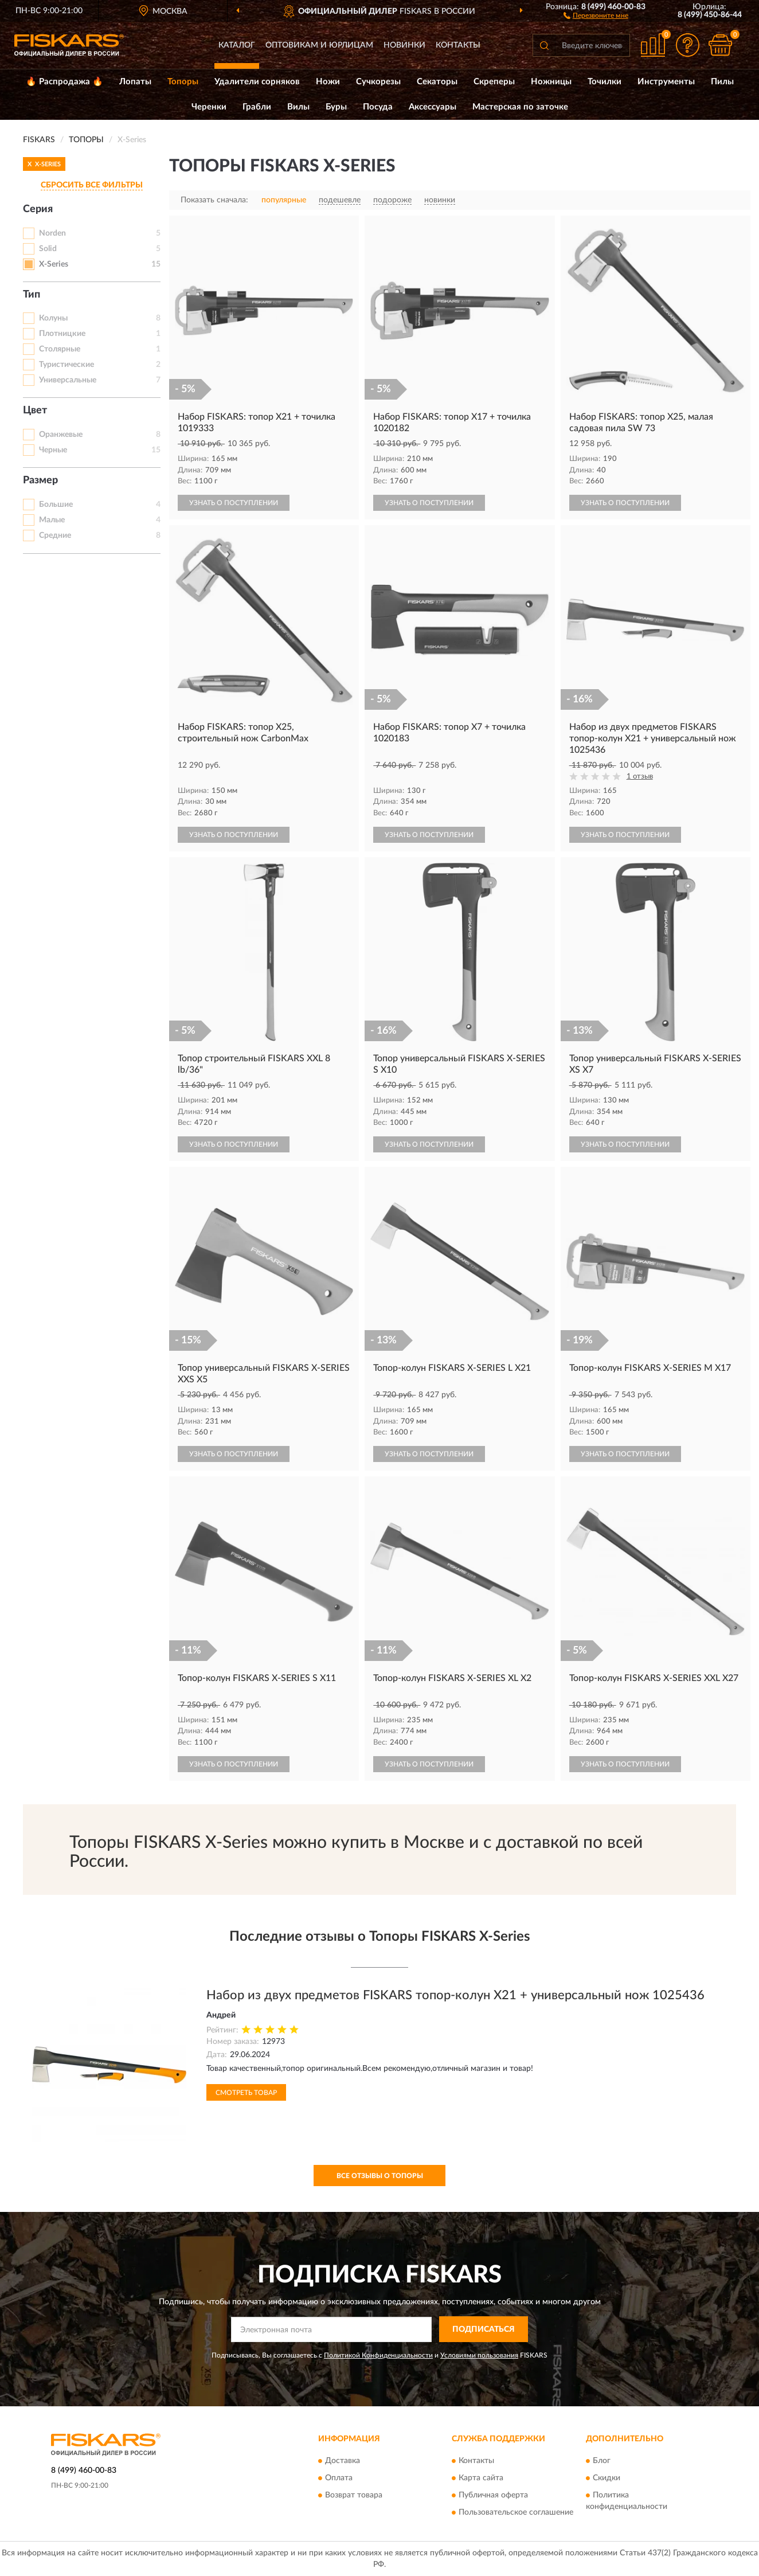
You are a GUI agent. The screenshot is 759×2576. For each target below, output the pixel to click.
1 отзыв (640, 776)
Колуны (53, 318)
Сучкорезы (378, 81)
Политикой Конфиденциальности (378, 2355)
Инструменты (666, 81)
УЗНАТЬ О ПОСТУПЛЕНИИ (233, 502)
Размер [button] (40, 480)
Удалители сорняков (257, 81)
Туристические (66, 365)
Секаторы (437, 81)
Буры (336, 107)
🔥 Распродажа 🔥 (64, 81)
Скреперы (494, 81)
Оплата (339, 2479)
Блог (602, 2461)
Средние (55, 535)
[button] (596, 14)
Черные (53, 450)
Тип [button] (31, 295)
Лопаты (135, 81)
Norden (52, 233)
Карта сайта (481, 2479)
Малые (52, 520)
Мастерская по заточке (520, 107)
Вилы (298, 107)
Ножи (328, 81)
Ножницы (551, 81)
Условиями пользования (479, 2355)
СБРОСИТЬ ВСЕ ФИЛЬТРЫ (92, 185)
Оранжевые (61, 435)
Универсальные (67, 380)
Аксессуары (432, 107)
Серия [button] (38, 209)
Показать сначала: (214, 200)
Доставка (342, 2461)
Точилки (604, 81)
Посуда (378, 107)
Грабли (256, 107)
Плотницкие (62, 334)
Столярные (59, 349)
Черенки (208, 107)
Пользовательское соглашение (516, 2513)
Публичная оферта (493, 2496)
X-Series (53, 264)
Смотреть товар (246, 2092)
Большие (56, 505)
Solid (48, 249)
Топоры (182, 81)
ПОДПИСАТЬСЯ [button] (483, 2329)
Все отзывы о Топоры (380, 2175)
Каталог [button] (236, 45)
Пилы (722, 81)
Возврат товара (353, 2496)
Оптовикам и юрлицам (319, 45)
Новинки (404, 45)
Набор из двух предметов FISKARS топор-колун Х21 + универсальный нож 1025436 (455, 1995)
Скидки (606, 2479)
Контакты (458, 45)
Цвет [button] (35, 410)
